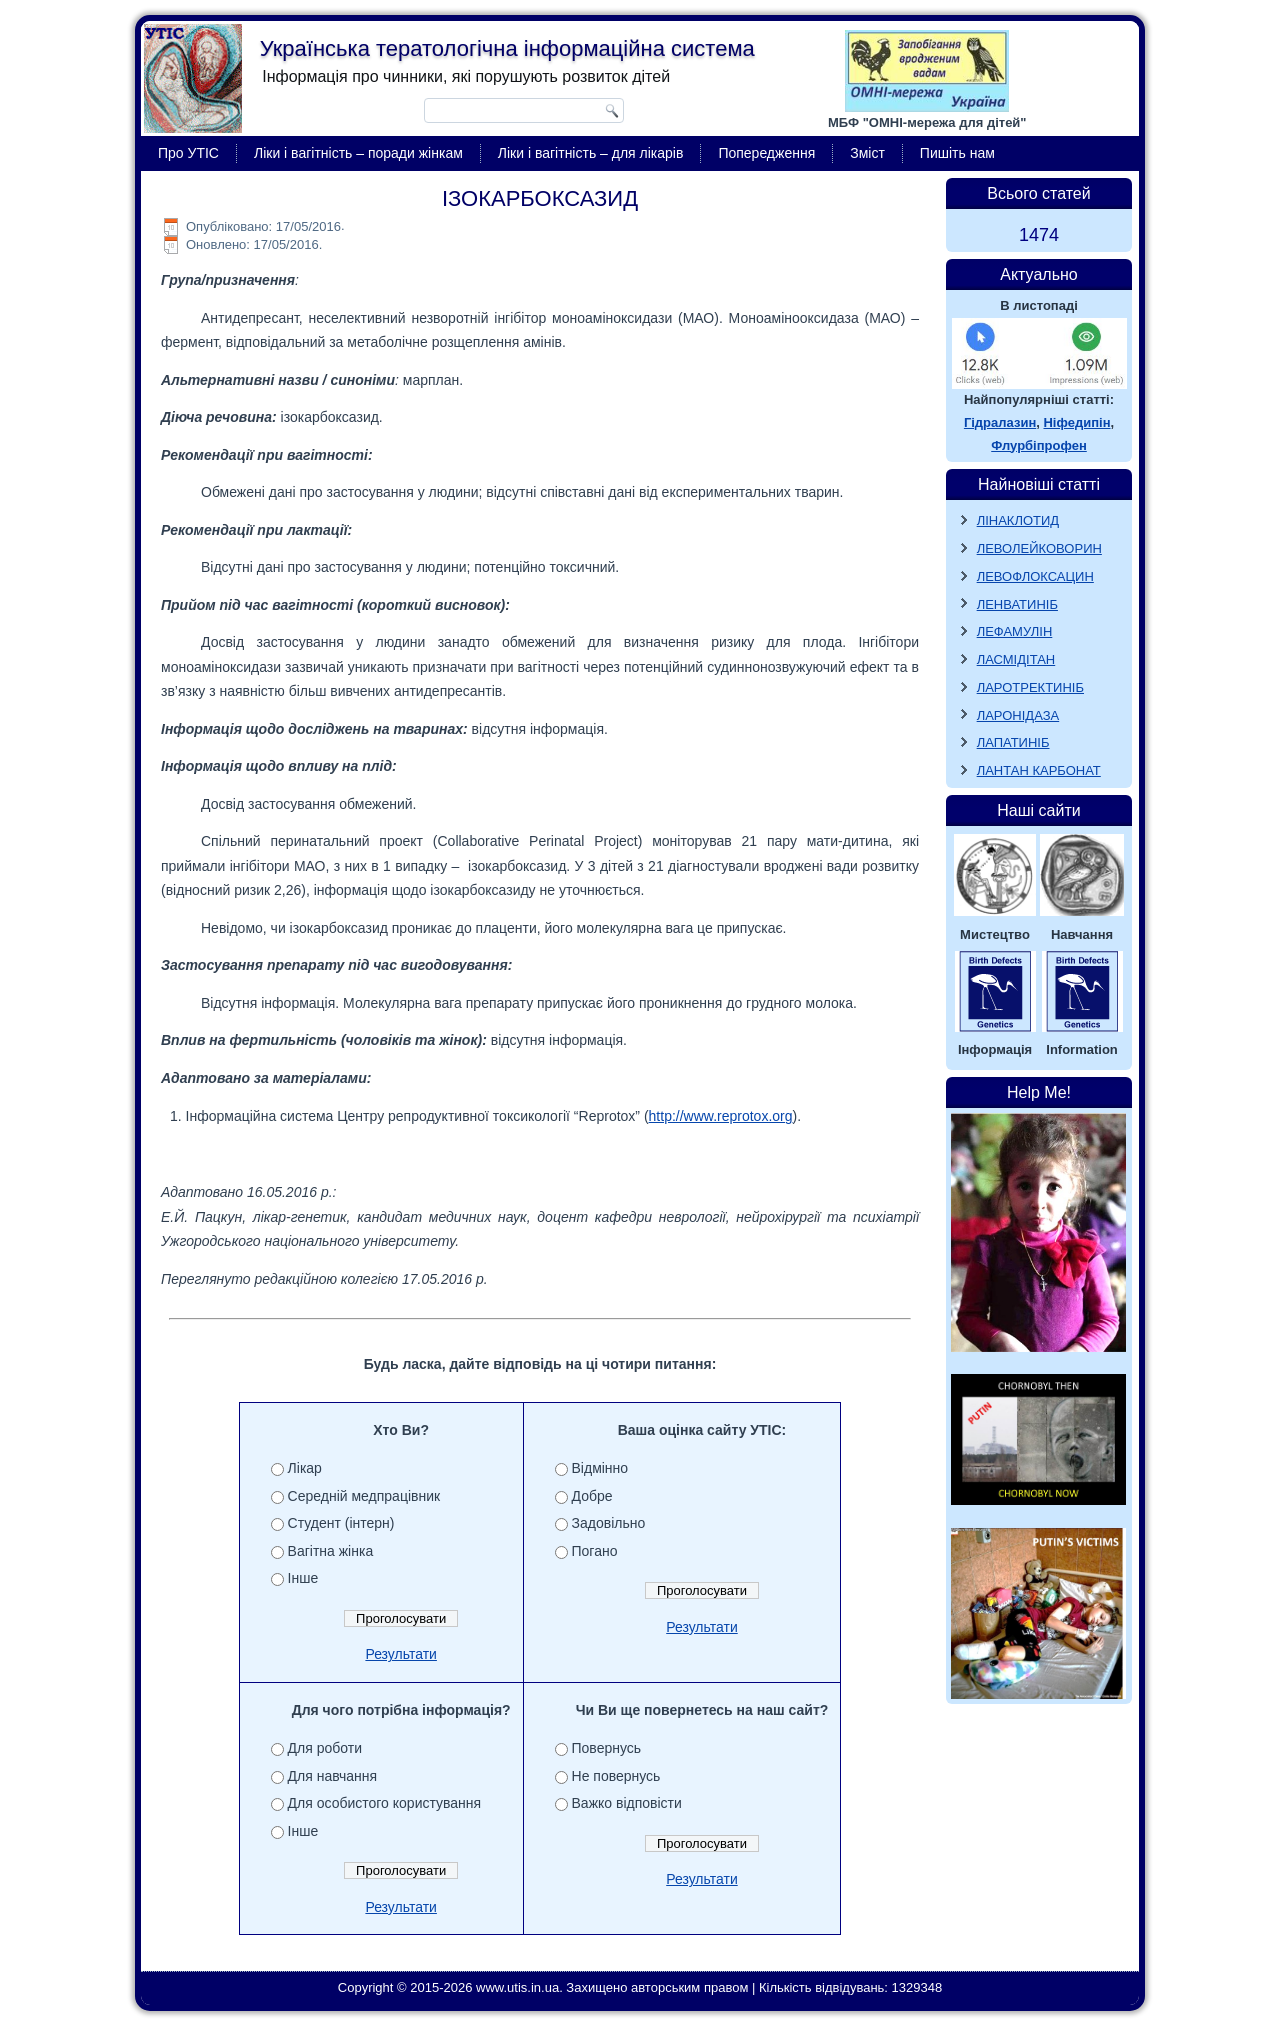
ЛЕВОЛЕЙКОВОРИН (1039, 548)
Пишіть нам (957, 153)
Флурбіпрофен (1039, 445)
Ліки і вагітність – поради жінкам (358, 153)
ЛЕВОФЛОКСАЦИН (1035, 576)
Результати (401, 1654)
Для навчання (333, 1776)
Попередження (766, 153)
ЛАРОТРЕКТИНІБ (1030, 687)
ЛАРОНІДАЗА (1018, 715)
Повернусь (607, 1748)
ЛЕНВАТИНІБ (1017, 604)
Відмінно (600, 1468)
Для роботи (325, 1748)
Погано (595, 1551)
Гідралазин (1000, 422)
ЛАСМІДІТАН (1016, 659)
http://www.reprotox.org (721, 1116)
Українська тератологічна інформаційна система (507, 48)
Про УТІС (188, 153)
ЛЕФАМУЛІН (1015, 631)
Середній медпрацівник (364, 1496)
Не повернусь (616, 1776)
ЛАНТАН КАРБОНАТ (1039, 770)
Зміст (867, 153)
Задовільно (609, 1523)
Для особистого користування (385, 1803)
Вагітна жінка (331, 1551)
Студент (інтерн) (341, 1523)
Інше (303, 1578)
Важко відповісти (627, 1803)
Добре (592, 1496)
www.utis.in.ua (517, 1987)
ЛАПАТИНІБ (1013, 742)
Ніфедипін (1076, 422)
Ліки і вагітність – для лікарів (591, 153)
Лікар (305, 1468)
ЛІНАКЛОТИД (1018, 520)
